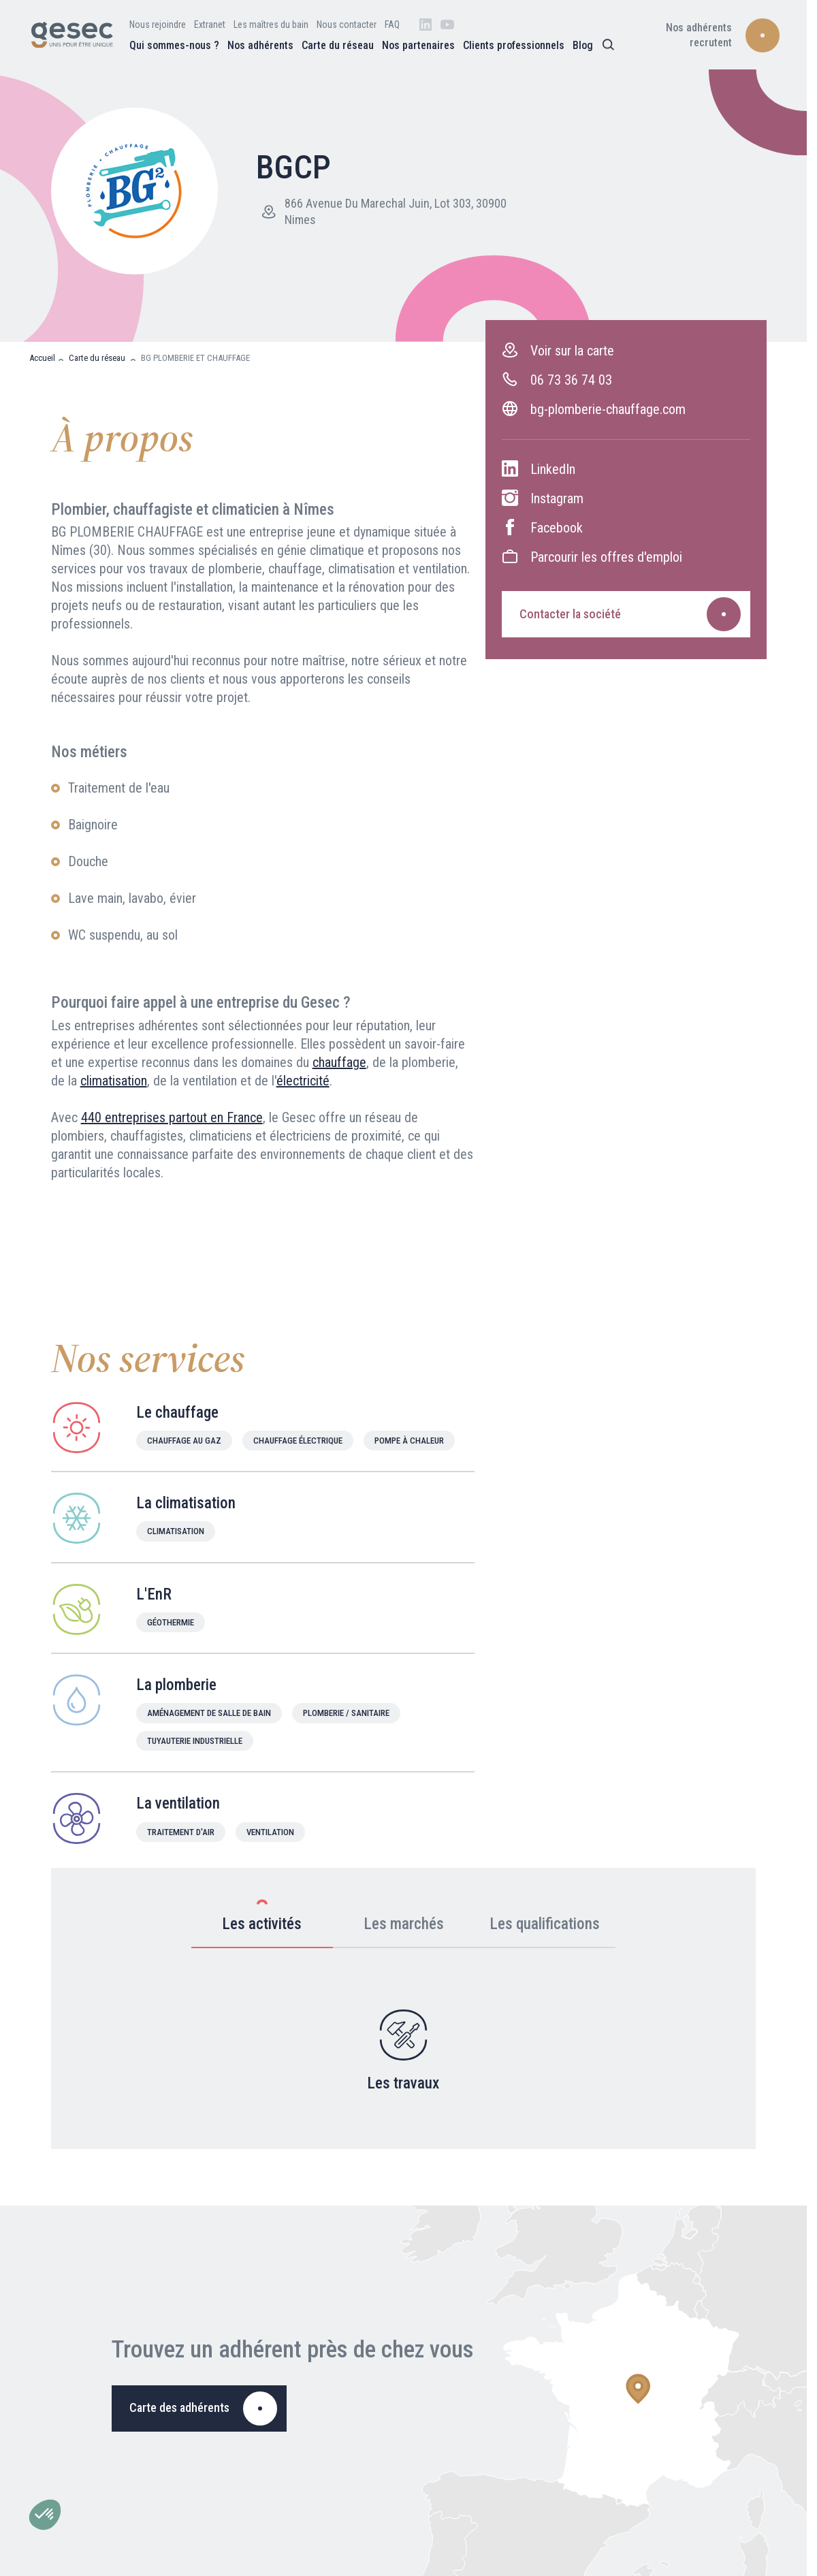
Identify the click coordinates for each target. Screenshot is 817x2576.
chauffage (339, 1062)
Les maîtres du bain (271, 24)
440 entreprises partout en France (172, 1117)
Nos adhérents (260, 45)
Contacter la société (570, 614)
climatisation (113, 1080)
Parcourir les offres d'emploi (592, 556)
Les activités (262, 1914)
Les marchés (404, 1917)
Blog (583, 45)
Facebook (542, 527)
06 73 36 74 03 (557, 379)
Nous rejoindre (157, 24)
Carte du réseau (338, 45)
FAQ (392, 24)
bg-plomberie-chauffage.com (594, 408)
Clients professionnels (513, 45)
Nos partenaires (418, 45)
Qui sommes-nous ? (174, 45)
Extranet (209, 24)
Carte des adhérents (179, 2407)
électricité (303, 1080)
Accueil (42, 358)
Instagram (542, 498)
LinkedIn (538, 468)
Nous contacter (347, 24)
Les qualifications (545, 1917)
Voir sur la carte (558, 350)
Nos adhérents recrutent (699, 35)
